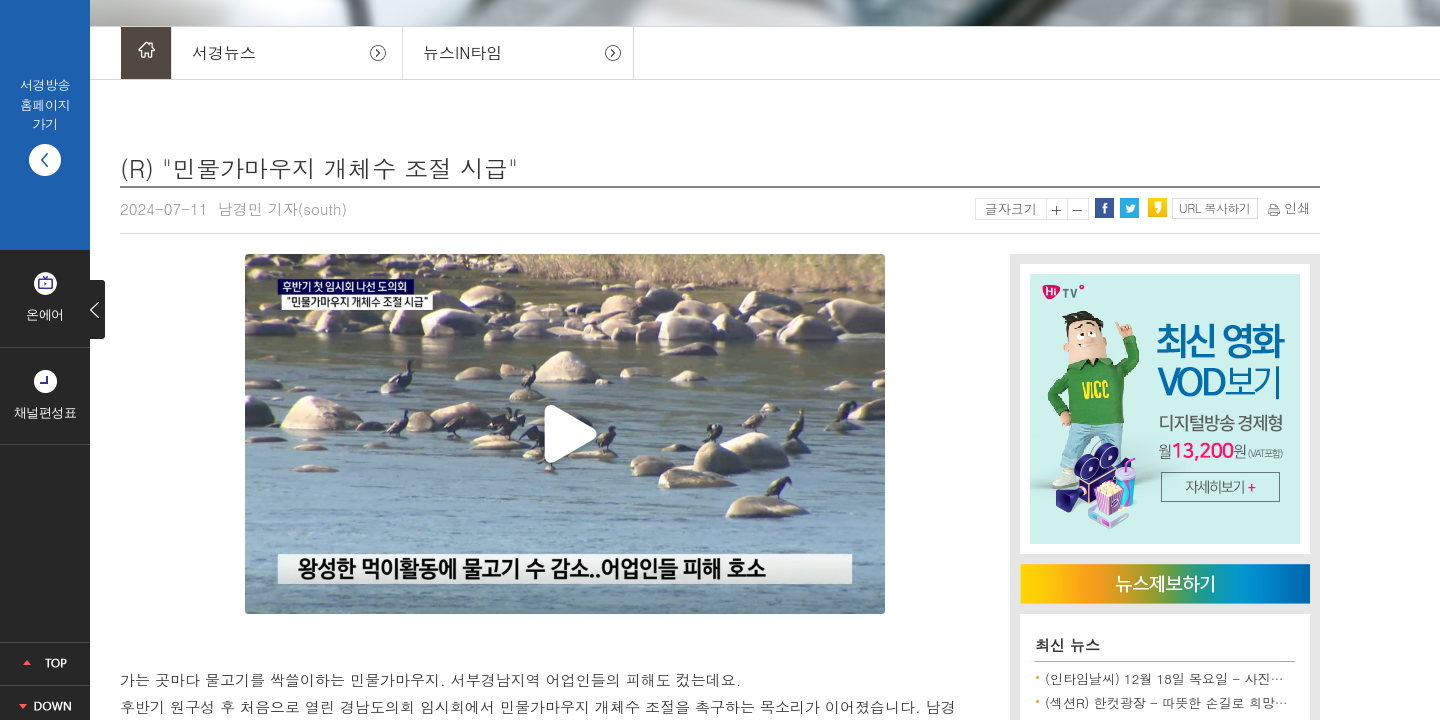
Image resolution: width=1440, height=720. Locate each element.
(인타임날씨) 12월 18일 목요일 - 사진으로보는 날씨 (1199, 678)
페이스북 (1104, 208)
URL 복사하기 (1214, 207)
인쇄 (1289, 207)
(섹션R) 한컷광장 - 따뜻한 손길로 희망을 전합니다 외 (1203, 702)
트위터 (1129, 208)
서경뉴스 (224, 52)
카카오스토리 (1157, 208)
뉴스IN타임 (462, 52)
